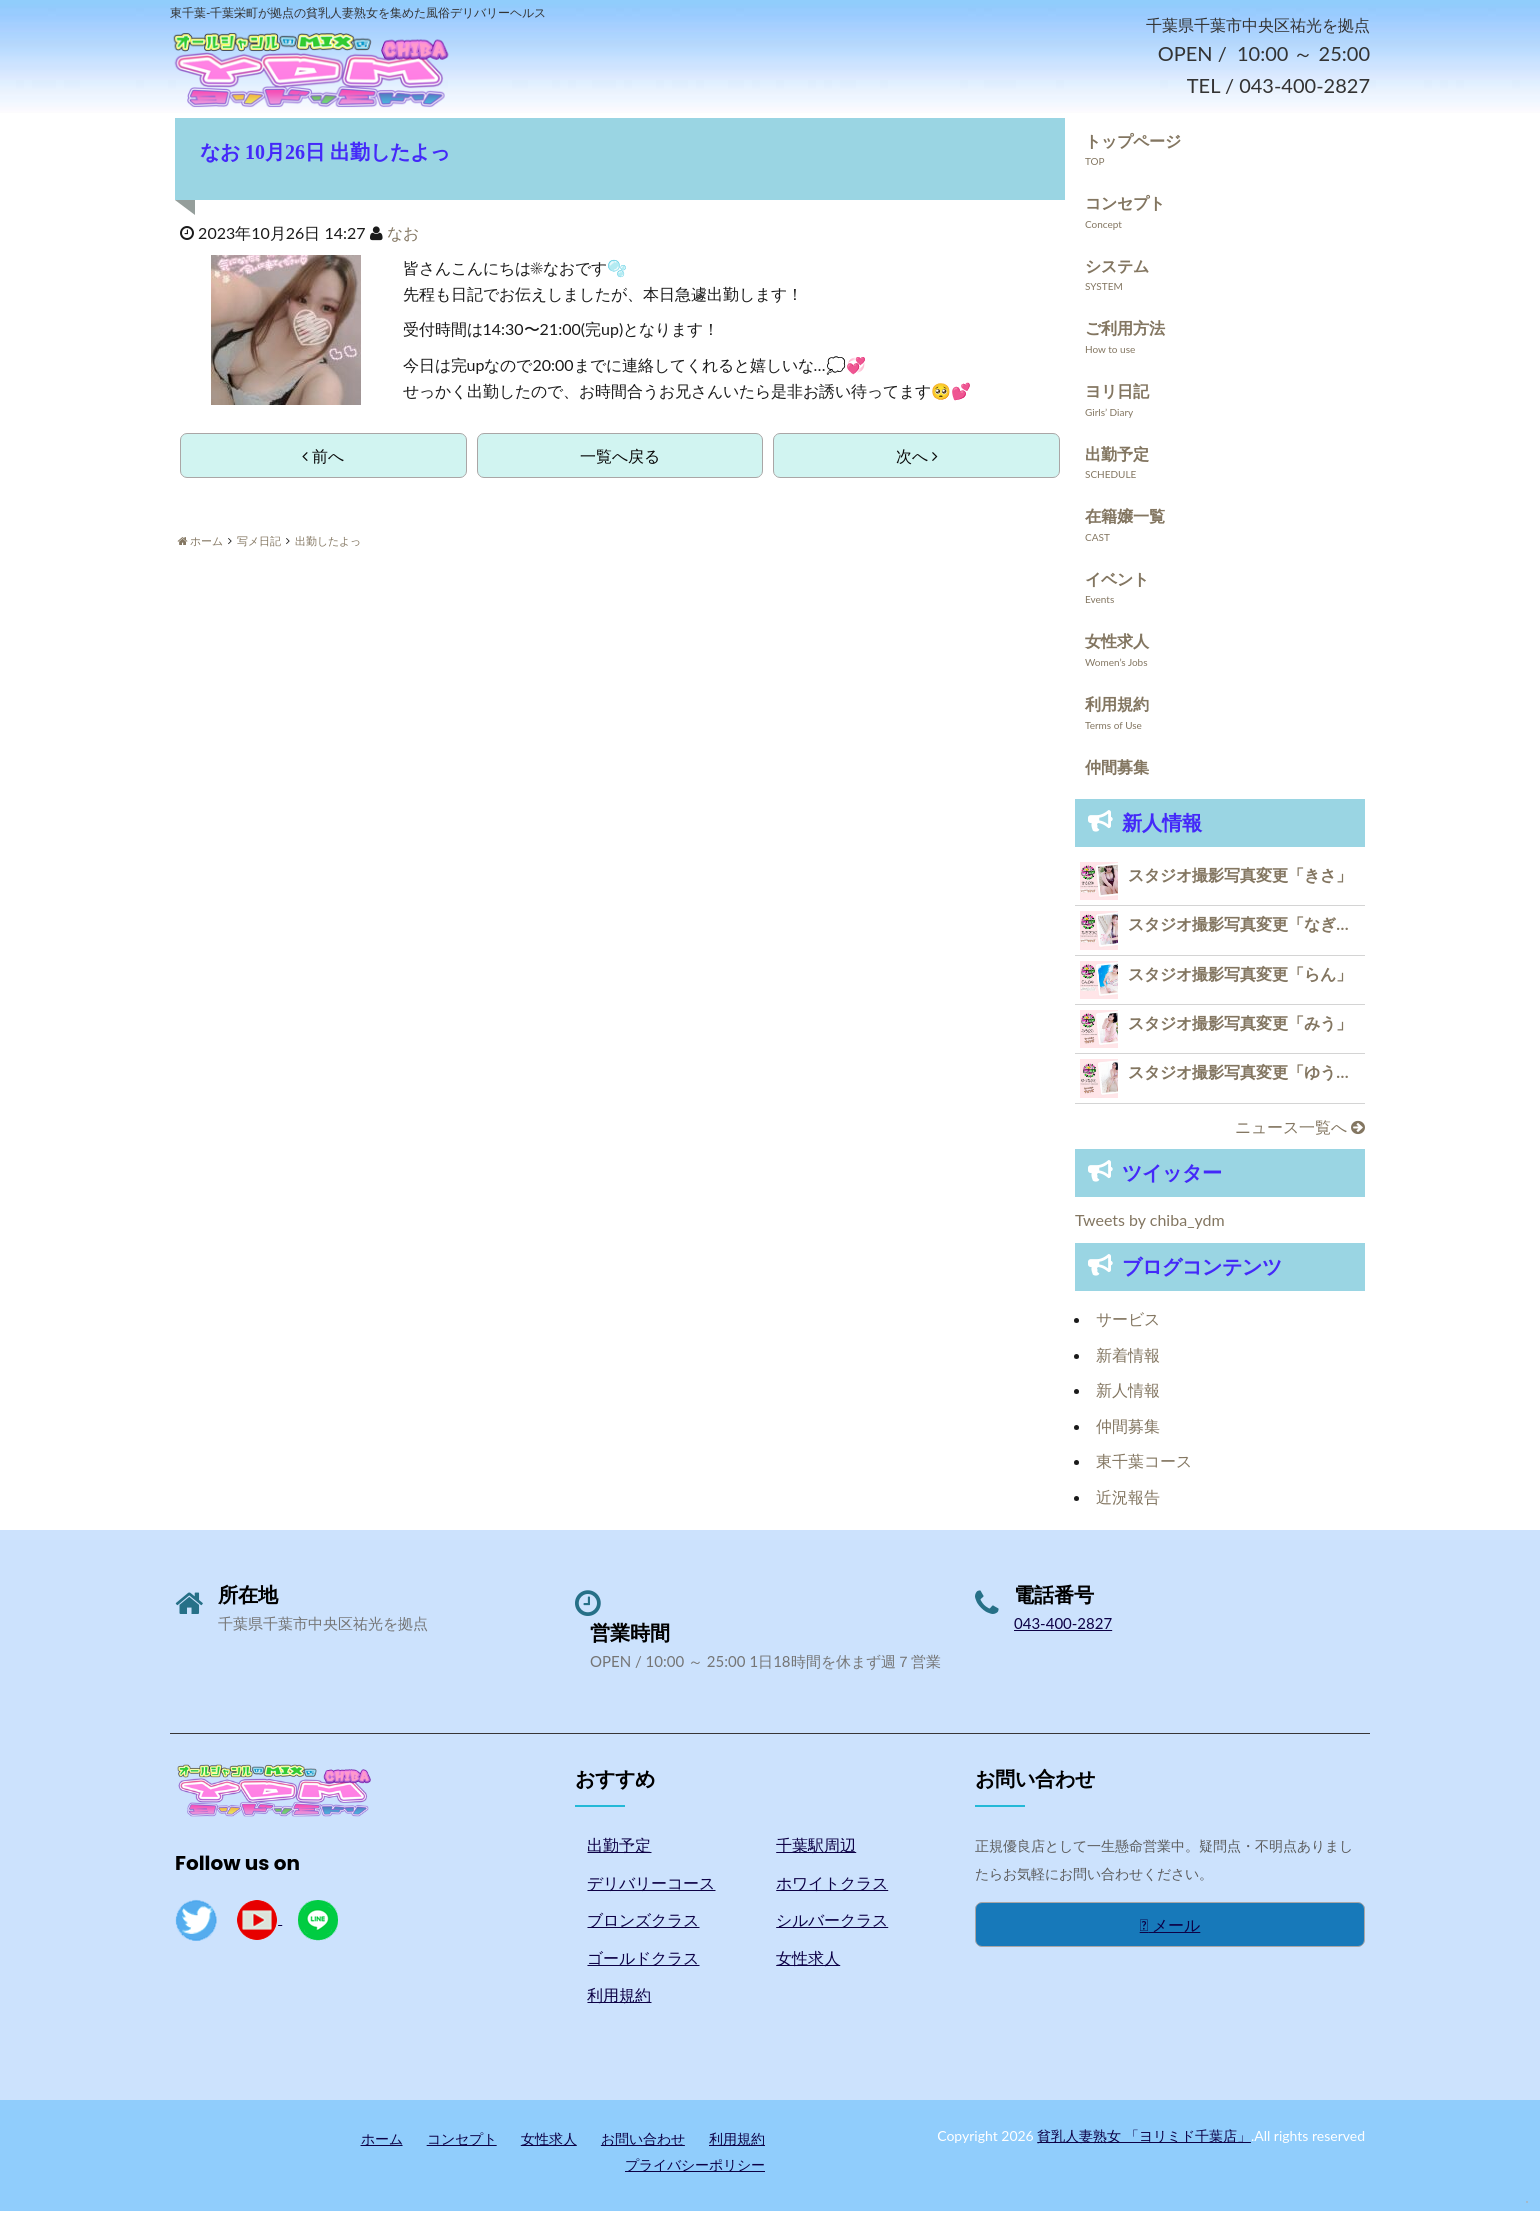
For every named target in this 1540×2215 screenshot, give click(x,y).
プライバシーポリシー (695, 2168)
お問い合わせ (643, 2142)
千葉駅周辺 (816, 1848)
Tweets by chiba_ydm (1150, 1224)
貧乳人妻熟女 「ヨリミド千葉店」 (1144, 2139)
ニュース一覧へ (1300, 1130)
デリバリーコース (651, 1886)
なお (403, 236)
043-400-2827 (1063, 1627)
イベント (1117, 582)
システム (1117, 269)
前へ (323, 459)
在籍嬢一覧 (1125, 519)
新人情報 (1128, 1393)
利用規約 (1117, 707)
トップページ (1133, 144)
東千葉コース (1144, 1465)
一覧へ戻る (620, 459)
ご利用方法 (1125, 332)
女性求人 (1117, 645)
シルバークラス (832, 1924)
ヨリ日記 (1117, 394)
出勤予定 (1117, 457)
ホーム (382, 2142)
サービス (1128, 1322)
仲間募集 (1117, 770)
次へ (917, 459)
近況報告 (1128, 1500)
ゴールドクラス (643, 1961)
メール (1170, 1928)
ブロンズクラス (643, 1924)
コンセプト (1125, 206)
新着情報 (1128, 1358)
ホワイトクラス (832, 1886)
